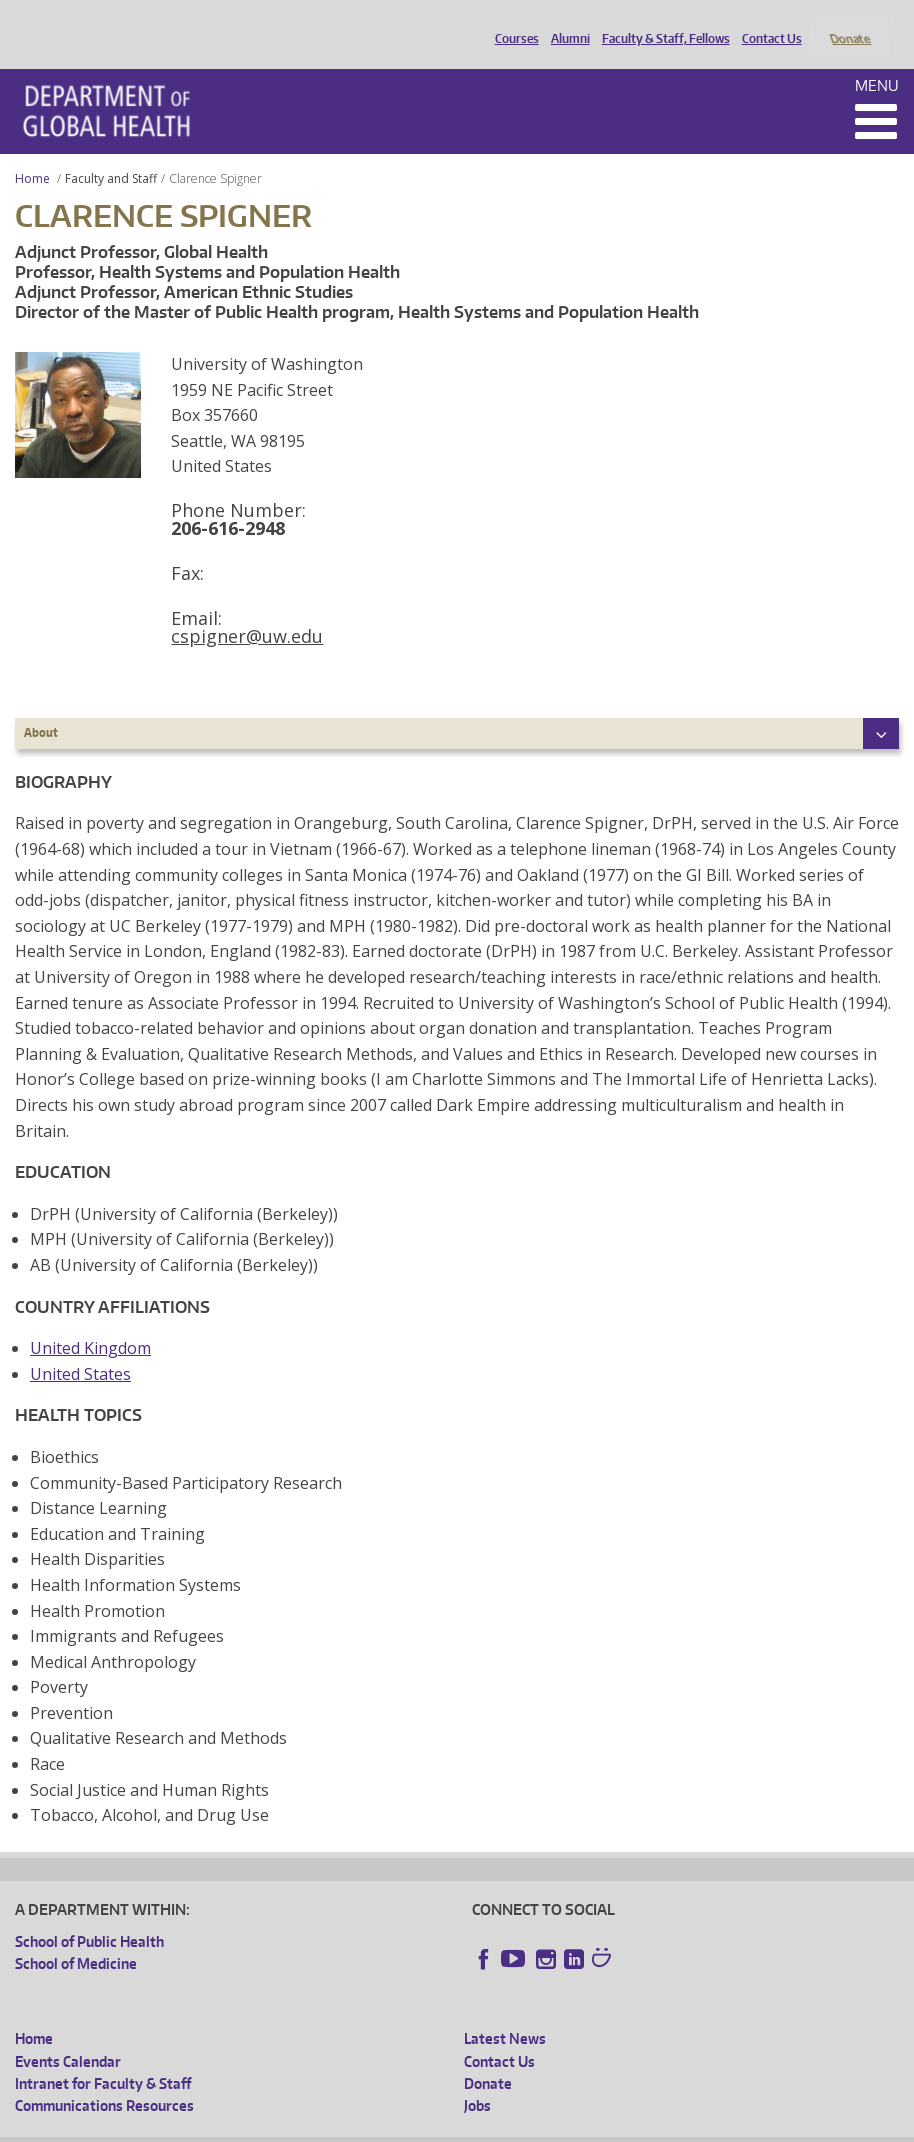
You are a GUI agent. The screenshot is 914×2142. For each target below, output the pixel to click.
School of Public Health (89, 1914)
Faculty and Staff (111, 151)
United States (80, 1347)
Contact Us (767, 23)
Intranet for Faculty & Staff (103, 2056)
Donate (849, 23)
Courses (512, 23)
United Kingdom (90, 1322)
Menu (877, 58)
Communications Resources (104, 2079)
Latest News (505, 2012)
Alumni (565, 23)
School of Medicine (76, 1937)
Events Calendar (68, 2034)
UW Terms (361, 2126)
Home (32, 151)
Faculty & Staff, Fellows (661, 23)
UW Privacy (280, 2126)
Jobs (477, 2079)
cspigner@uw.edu (247, 609)
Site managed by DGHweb (480, 2126)
